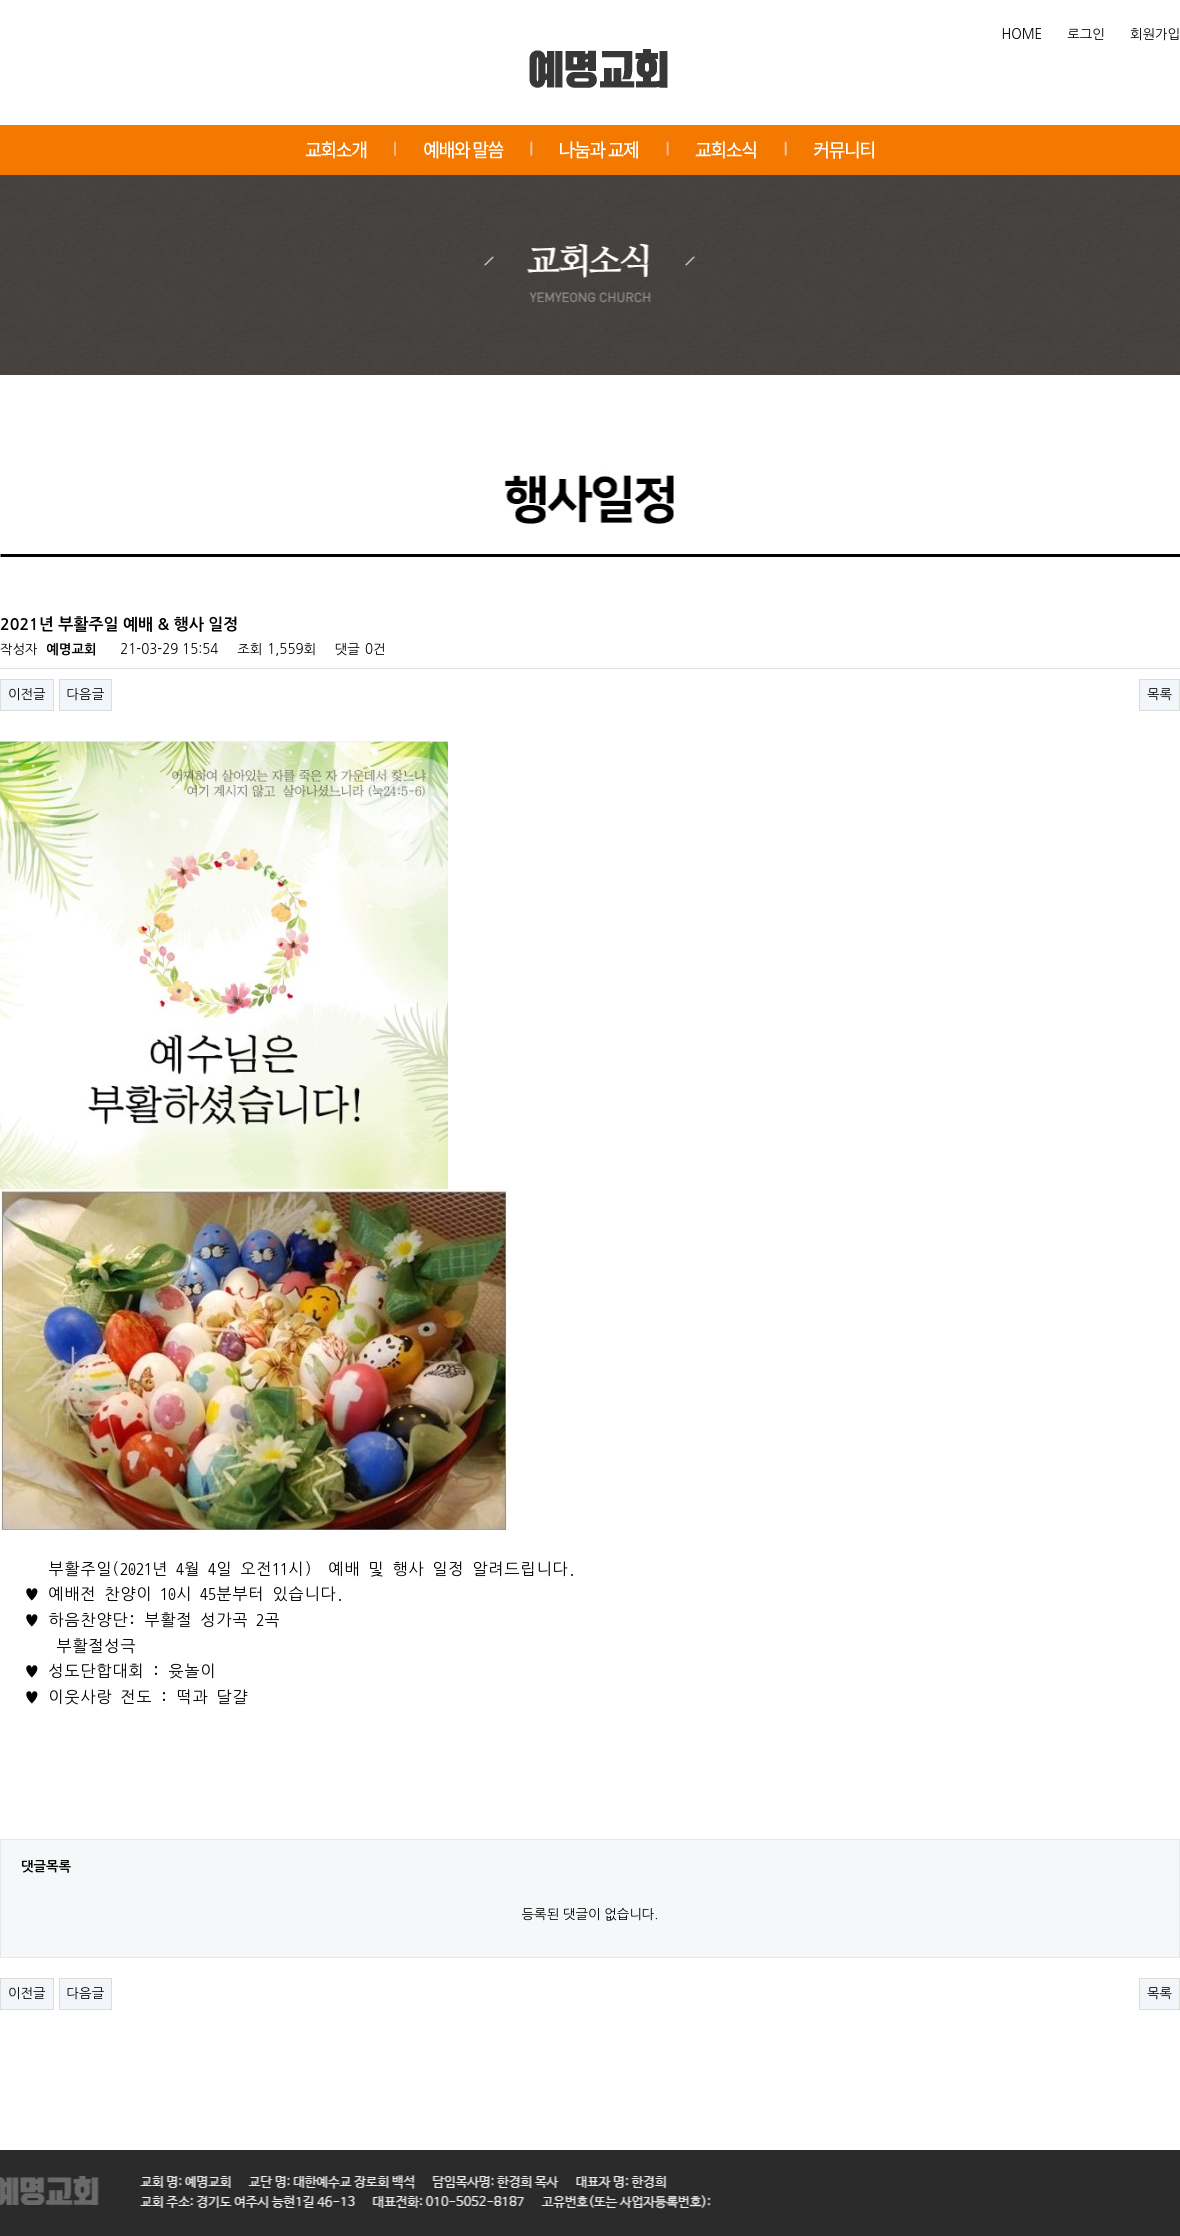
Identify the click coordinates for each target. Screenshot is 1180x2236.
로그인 (1086, 34)
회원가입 (1155, 34)
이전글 (27, 694)
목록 (1159, 694)
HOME (1022, 34)
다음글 (86, 694)
